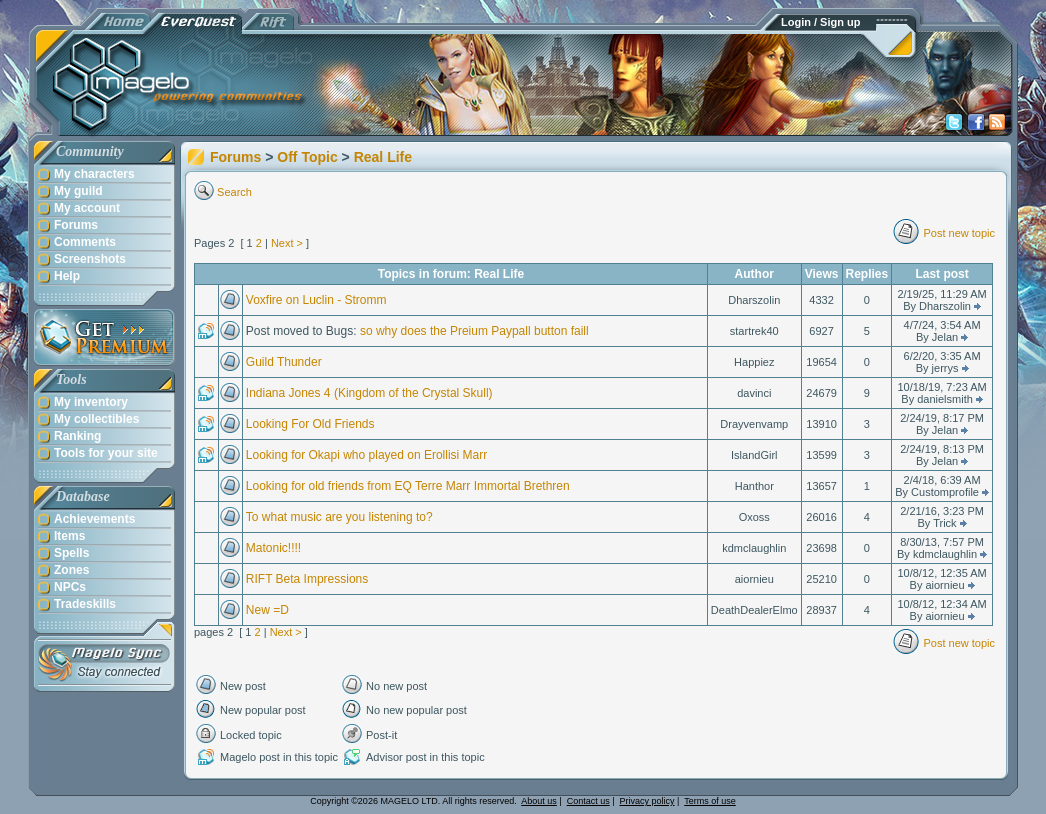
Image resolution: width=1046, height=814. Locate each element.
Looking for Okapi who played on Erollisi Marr (366, 455)
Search (234, 192)
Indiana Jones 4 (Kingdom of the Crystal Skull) (369, 393)
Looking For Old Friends (310, 424)
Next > (287, 243)
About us (539, 801)
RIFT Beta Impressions (307, 579)
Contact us (588, 801)
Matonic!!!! (273, 548)
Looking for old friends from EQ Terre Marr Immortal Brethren (408, 486)
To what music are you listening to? (339, 517)
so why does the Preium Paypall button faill (474, 331)
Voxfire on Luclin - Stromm (316, 300)
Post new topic (959, 233)
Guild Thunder (284, 362)
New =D (267, 610)
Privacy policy (647, 801)
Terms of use (710, 801)
